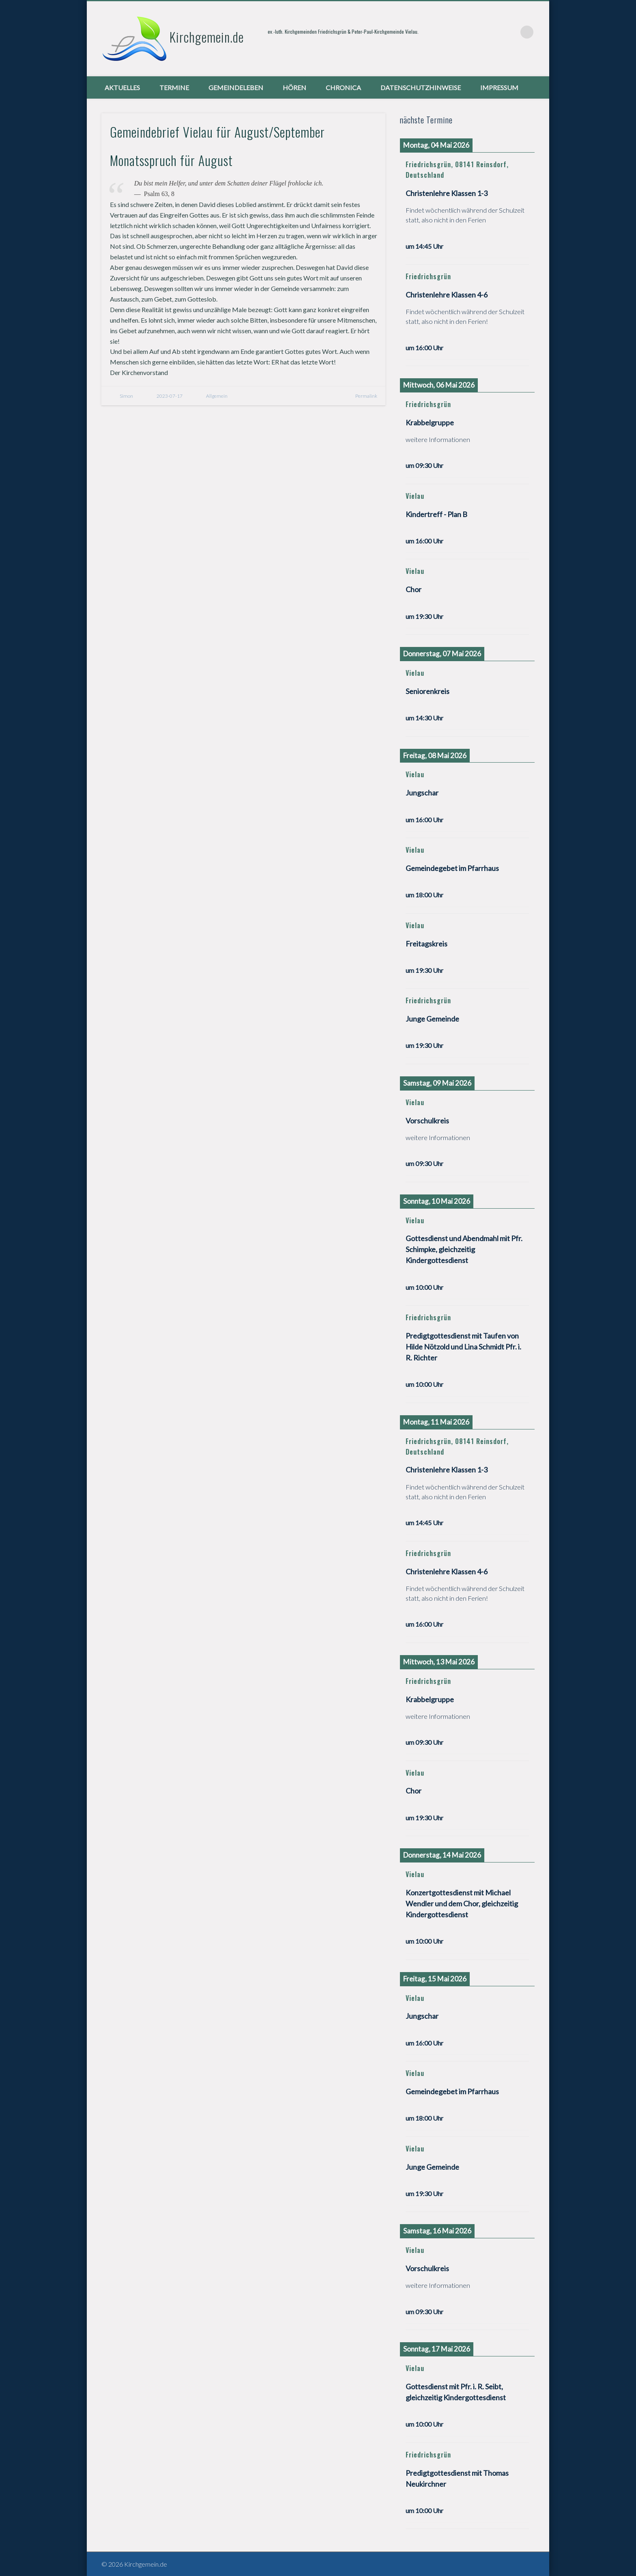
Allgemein (217, 396)
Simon (126, 396)
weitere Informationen (438, 439)
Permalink (366, 396)
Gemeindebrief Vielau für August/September (217, 131)
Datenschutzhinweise (420, 87)
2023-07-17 (170, 396)
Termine (174, 87)
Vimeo (510, 32)
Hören (294, 87)
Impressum (499, 87)
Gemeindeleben (235, 87)
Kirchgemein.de (207, 36)
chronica (343, 87)
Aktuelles (122, 87)
